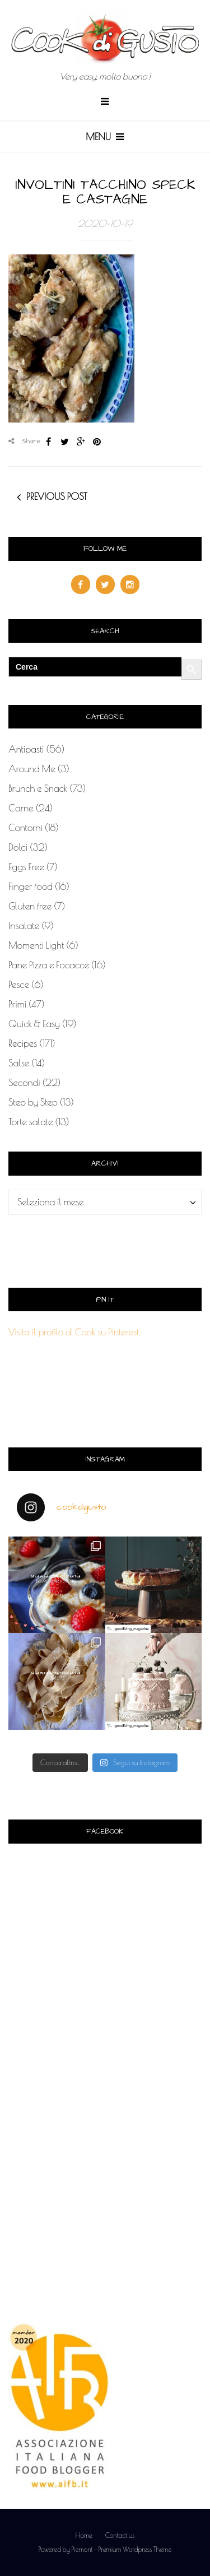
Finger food (30, 886)
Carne (21, 808)
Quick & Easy (34, 1023)
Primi (17, 1004)
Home (84, 2535)
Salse (18, 1063)
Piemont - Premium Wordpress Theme (121, 2549)
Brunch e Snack (37, 788)
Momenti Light (36, 945)
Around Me (31, 768)
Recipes (22, 1043)
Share (24, 441)
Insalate (23, 925)
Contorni (25, 827)
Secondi (24, 1082)
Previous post (56, 496)
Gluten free (30, 906)
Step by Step (33, 1102)
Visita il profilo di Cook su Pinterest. (74, 1332)
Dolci (17, 847)
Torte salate (30, 1121)
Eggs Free (26, 866)
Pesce (18, 984)
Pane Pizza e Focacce (48, 965)
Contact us (120, 2535)
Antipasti (26, 749)
